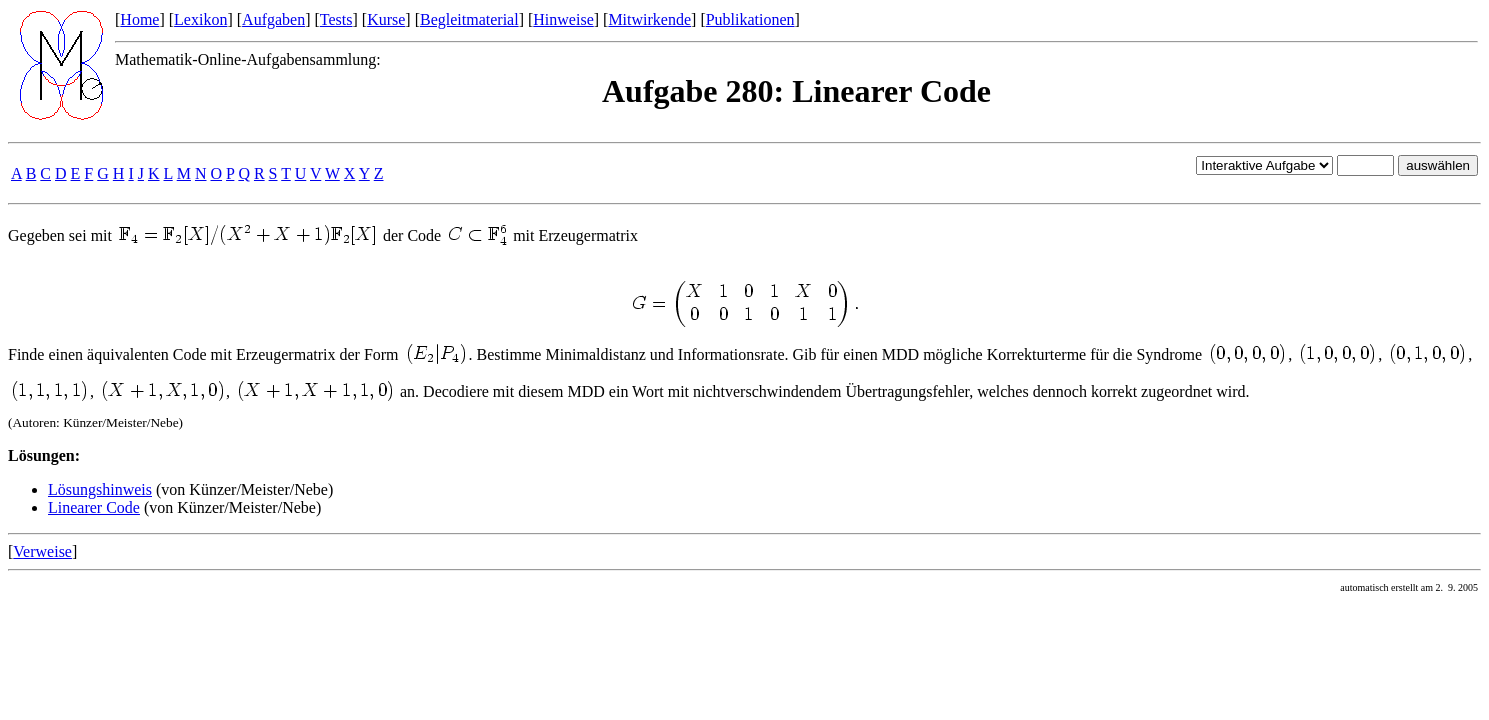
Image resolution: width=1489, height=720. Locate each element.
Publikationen (750, 19)
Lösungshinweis (100, 489)
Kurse (386, 19)
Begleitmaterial (469, 19)
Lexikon (200, 19)
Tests (336, 19)
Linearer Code (94, 507)
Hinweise (563, 19)
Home (139, 19)
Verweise (42, 551)
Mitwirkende (649, 19)
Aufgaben (273, 19)
